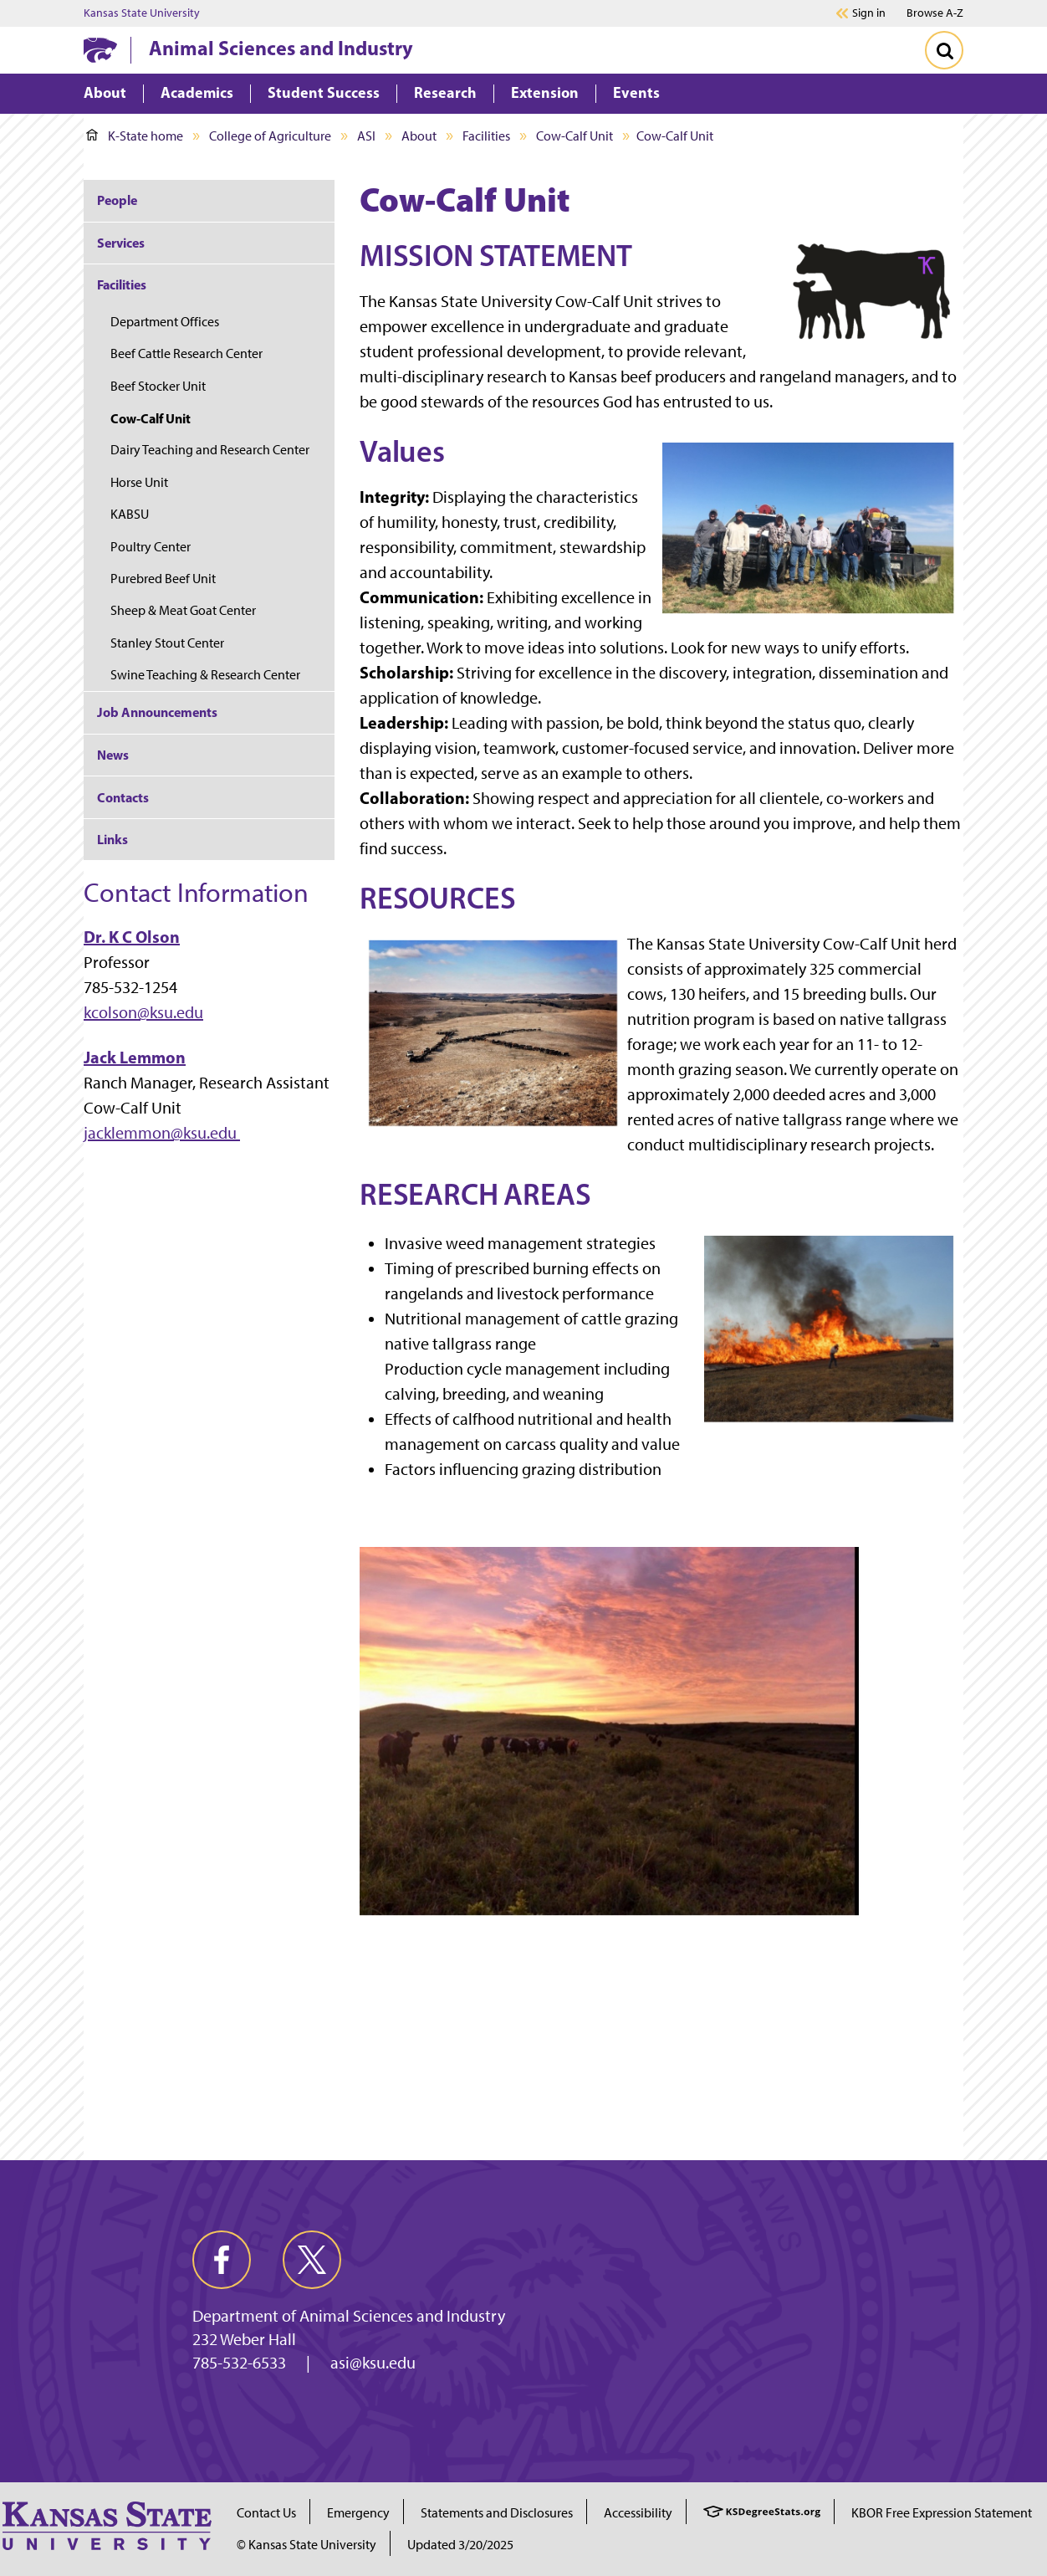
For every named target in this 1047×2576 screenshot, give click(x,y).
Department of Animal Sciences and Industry (348, 2316)
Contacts (123, 797)
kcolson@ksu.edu (143, 1012)
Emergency (358, 2513)
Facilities (486, 136)
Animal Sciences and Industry (281, 47)
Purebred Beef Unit (163, 578)
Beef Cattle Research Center (186, 353)
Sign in (869, 13)
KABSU (129, 514)
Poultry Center (150, 547)
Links (112, 839)
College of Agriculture (270, 136)
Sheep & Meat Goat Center (183, 610)
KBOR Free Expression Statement (941, 2513)
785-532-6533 (239, 2363)
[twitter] (312, 2259)
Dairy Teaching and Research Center (209, 450)
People (117, 200)
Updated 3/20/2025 (460, 2545)
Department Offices (164, 322)
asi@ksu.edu (373, 2363)
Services (121, 242)
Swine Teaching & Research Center (205, 675)
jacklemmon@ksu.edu (162, 1133)
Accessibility (638, 2513)
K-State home (134, 136)
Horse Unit (139, 482)
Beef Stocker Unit (158, 386)
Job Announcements (157, 712)
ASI (366, 136)
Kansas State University (142, 13)
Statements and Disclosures (497, 2513)
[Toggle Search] (944, 50)
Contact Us (266, 2513)
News (113, 754)
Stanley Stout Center (167, 643)
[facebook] (221, 2259)
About (419, 136)
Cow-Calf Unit (574, 136)
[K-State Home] (100, 49)
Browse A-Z (935, 13)
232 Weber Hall (244, 2339)
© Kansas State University (306, 2545)
